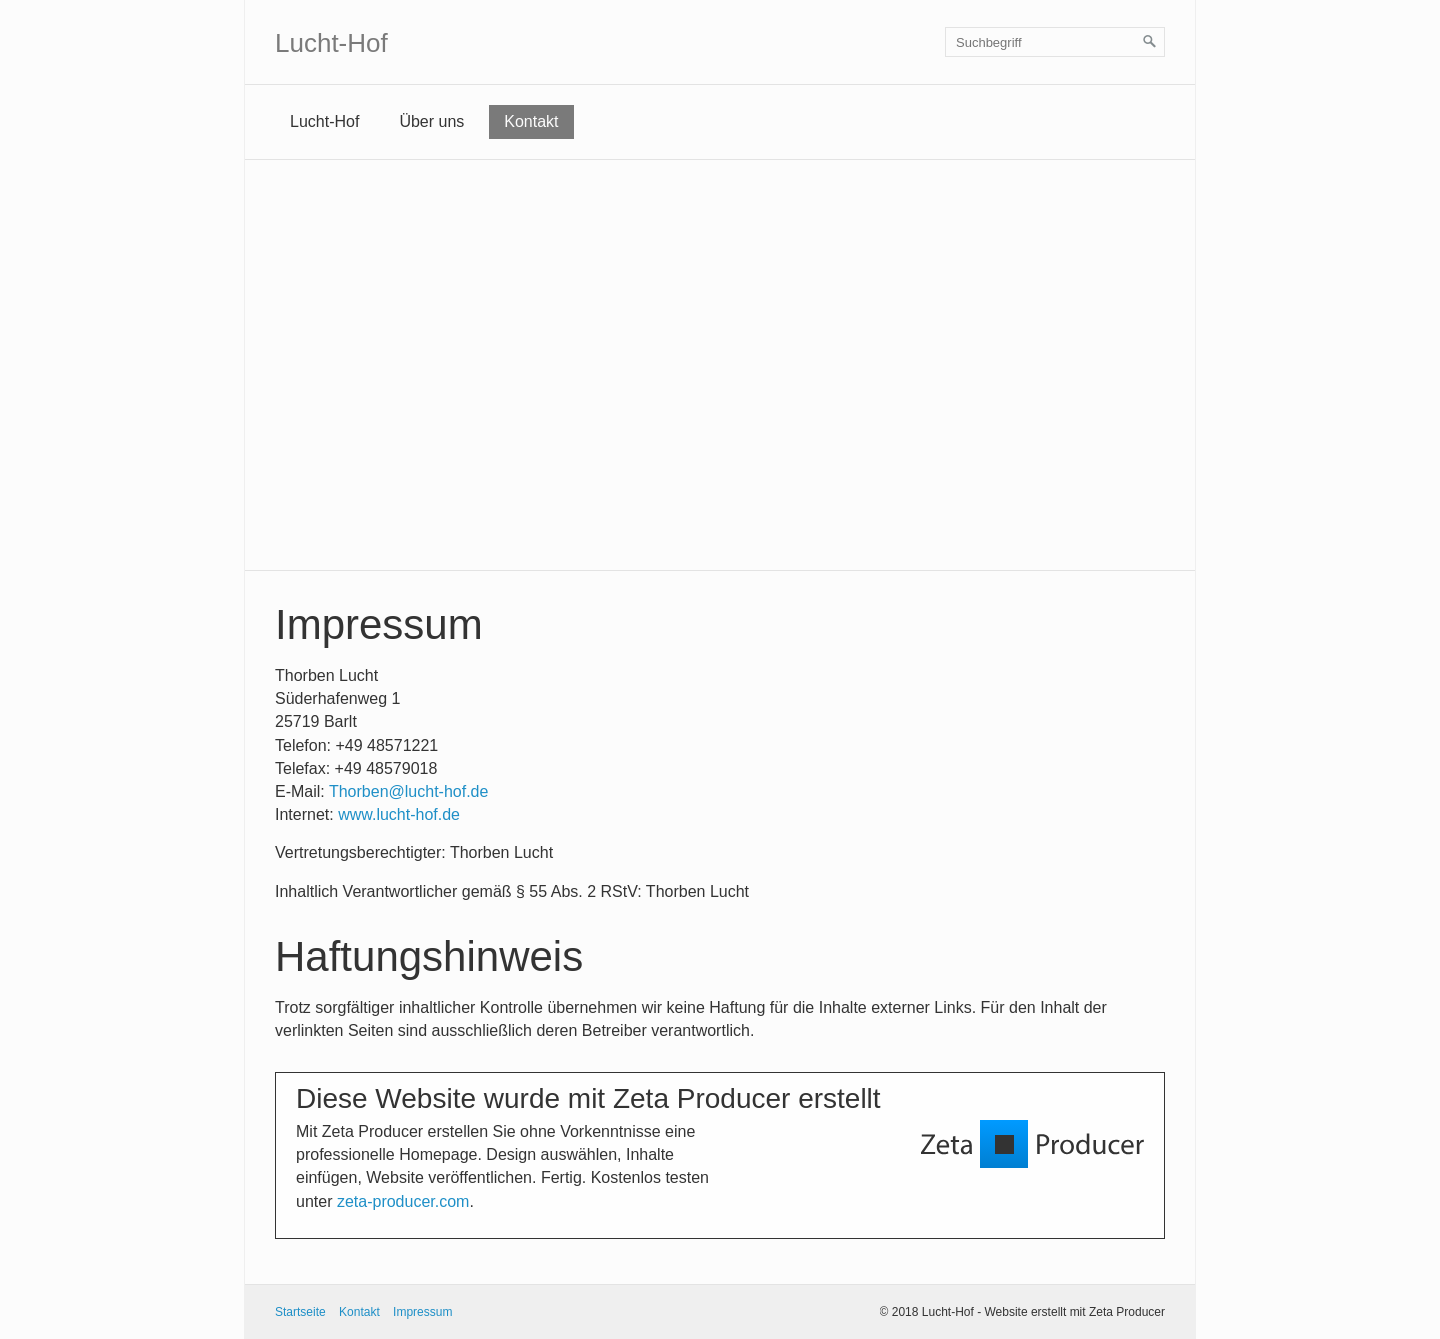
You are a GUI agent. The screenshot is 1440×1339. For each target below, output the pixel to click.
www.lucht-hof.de (399, 814)
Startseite (300, 1312)
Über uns (431, 121)
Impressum (422, 1312)
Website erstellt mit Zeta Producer (1074, 1312)
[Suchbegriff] (1055, 42)
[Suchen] (1150, 42)
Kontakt (531, 121)
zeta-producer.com (403, 1201)
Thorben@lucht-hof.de (408, 791)
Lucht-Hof (331, 43)
